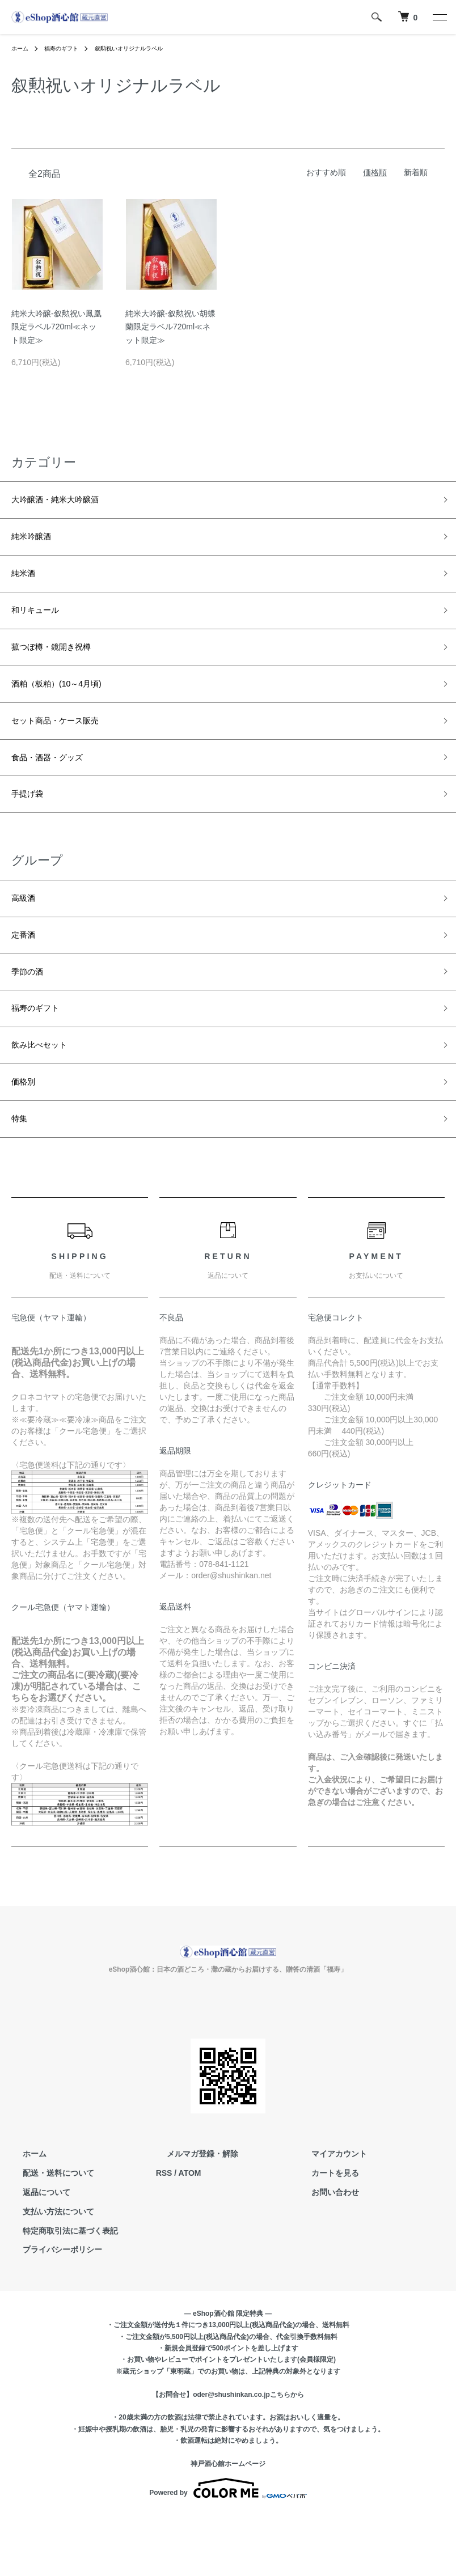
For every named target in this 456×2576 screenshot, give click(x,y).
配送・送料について (47, 2233)
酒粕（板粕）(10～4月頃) (69, 704)
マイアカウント (328, 2214)
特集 (21, 1177)
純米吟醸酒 (36, 542)
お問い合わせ (324, 2252)
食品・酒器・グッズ (57, 785)
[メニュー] (439, 17)
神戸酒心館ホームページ (228, 2524)
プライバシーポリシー (51, 2310)
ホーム (21, 48)
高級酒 (26, 934)
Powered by (227, 2549)
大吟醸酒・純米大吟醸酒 (67, 501)
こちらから (287, 2455)
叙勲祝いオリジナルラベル (146, 48)
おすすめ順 (326, 172)
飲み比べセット (47, 1096)
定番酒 (26, 974)
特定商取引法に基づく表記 (59, 2290)
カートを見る (324, 2233)
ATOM (190, 2233)
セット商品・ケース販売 (67, 745)
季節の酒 (31, 1015)
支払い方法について (47, 2271)
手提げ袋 (31, 826)
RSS (164, 2233)
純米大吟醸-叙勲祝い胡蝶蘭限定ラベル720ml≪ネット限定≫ (170, 327)
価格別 (26, 1137)
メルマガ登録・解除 (191, 2214)
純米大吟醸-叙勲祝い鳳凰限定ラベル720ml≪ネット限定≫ (56, 327)
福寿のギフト (68, 48)
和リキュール (42, 623)
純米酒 (26, 582)
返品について (35, 2252)
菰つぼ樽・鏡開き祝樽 (62, 664)
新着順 (416, 172)
